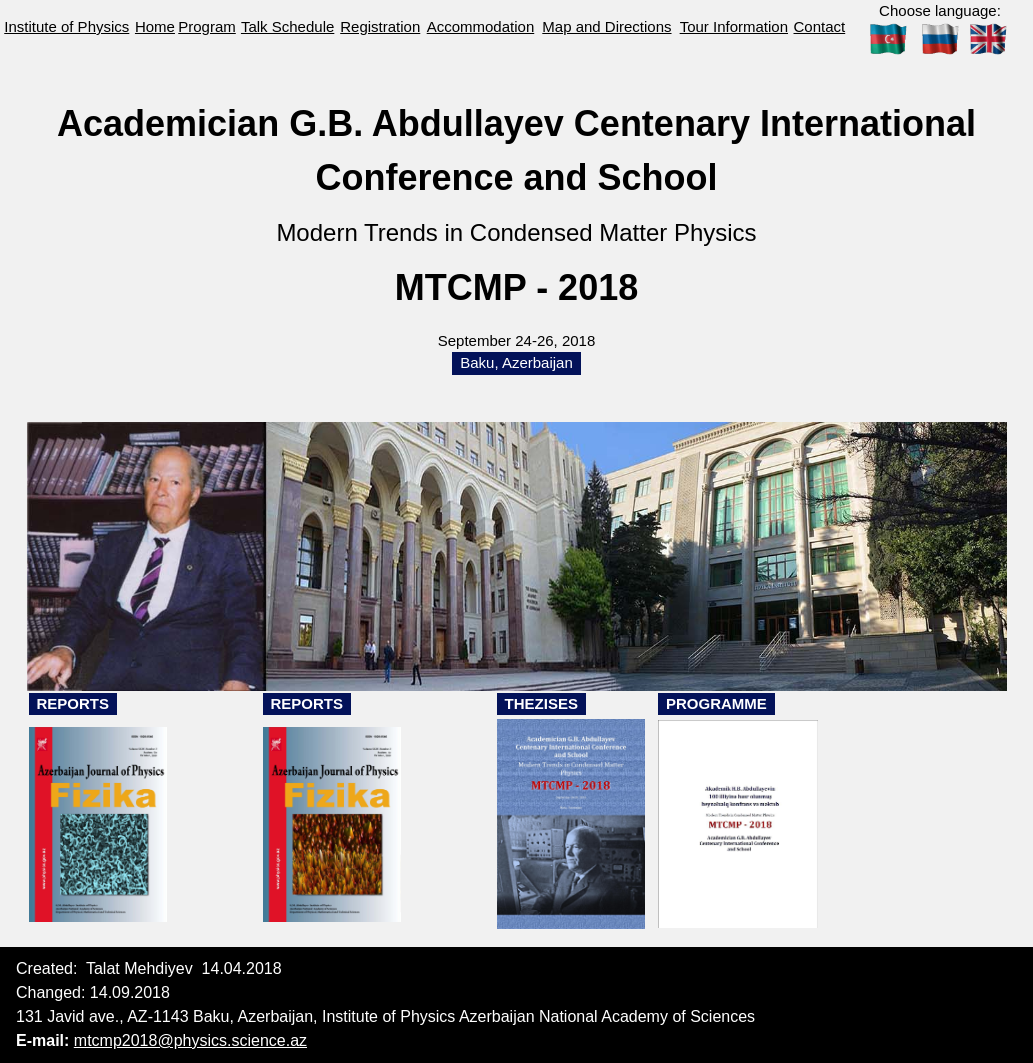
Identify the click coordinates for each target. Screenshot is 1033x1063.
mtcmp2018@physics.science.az (190, 1040)
